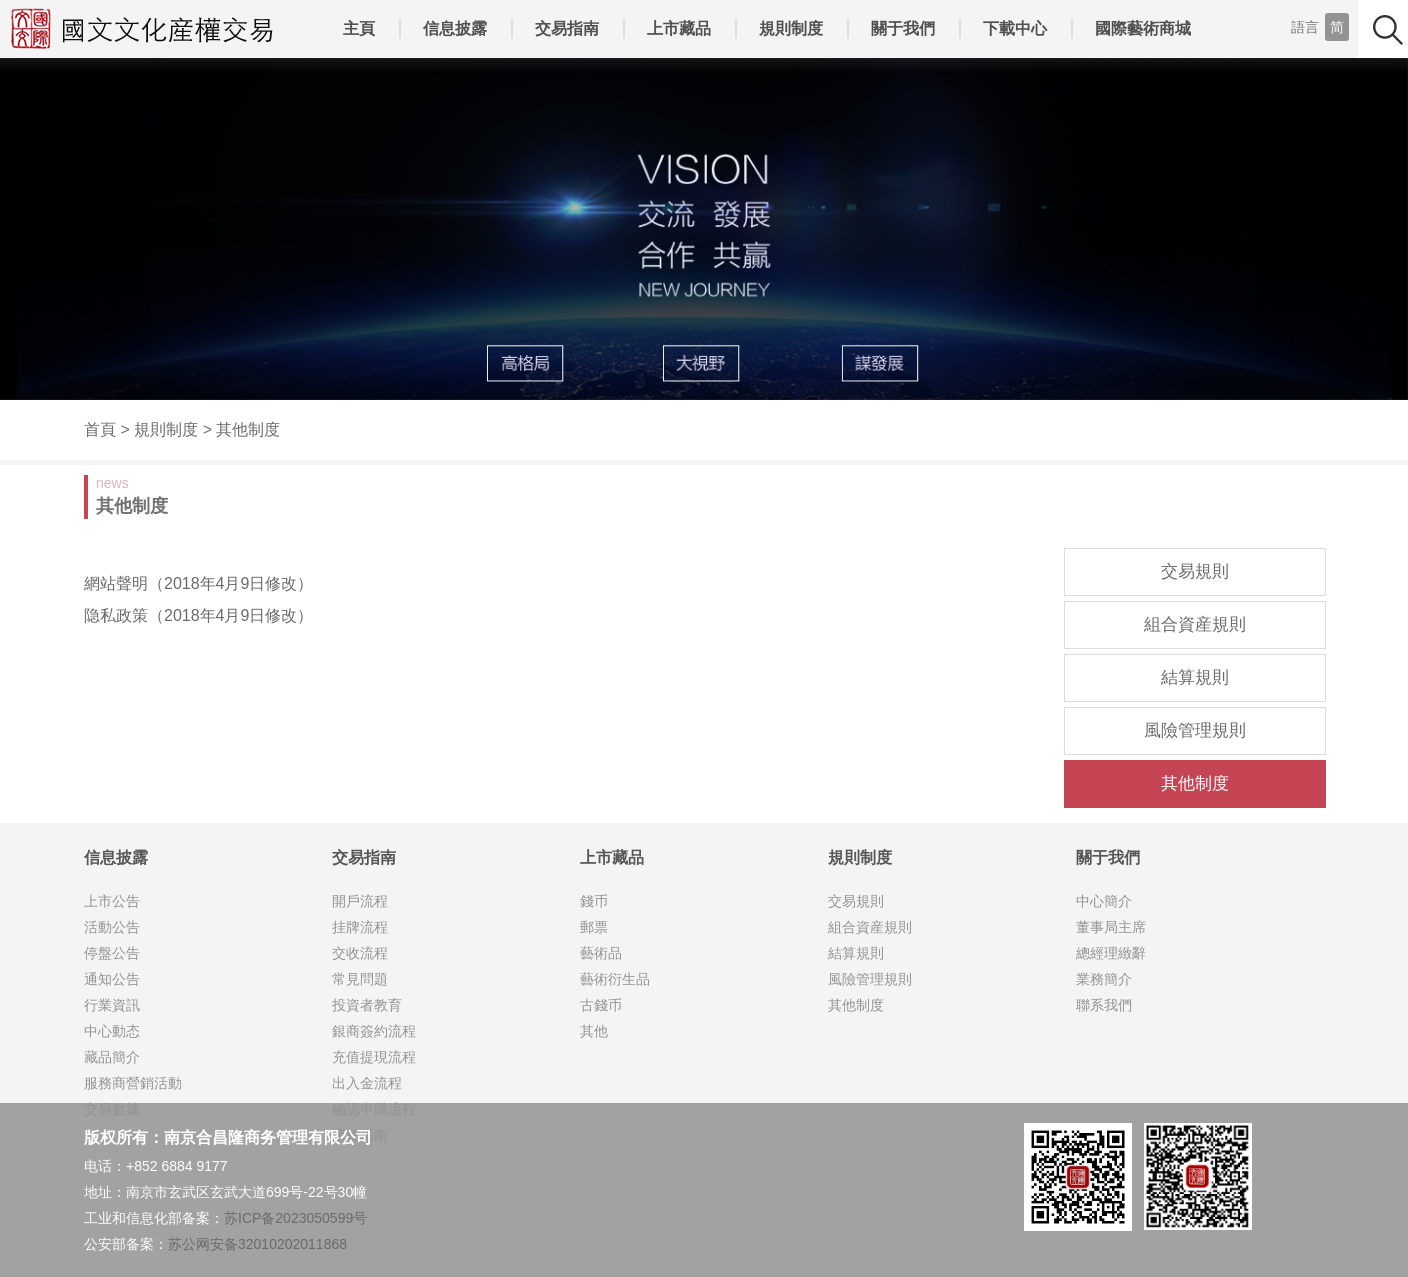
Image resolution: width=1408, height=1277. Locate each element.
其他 (594, 1031)
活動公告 (112, 927)
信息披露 (455, 28)
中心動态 (112, 1031)
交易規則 (1195, 571)
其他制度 (248, 429)
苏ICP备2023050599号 (295, 1218)
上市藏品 (679, 28)
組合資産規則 (1195, 624)
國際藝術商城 (1143, 28)
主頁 (359, 28)
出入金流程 (367, 1083)
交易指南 (567, 28)
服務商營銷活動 (133, 1083)
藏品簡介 (112, 1057)
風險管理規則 (1195, 730)
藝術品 (601, 953)
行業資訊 (112, 1005)
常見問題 (360, 979)
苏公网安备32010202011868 (257, 1244)
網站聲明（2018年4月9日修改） (198, 583)
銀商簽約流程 (374, 1031)
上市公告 (112, 901)
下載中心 (1015, 28)
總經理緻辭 (1111, 953)
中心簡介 (1104, 901)
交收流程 (360, 953)
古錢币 (601, 1005)
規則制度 (791, 28)
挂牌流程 (360, 927)
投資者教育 (367, 1005)
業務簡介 (1104, 979)
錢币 (594, 901)
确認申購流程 (374, 1109)
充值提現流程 (374, 1057)
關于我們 (903, 28)
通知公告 (112, 979)
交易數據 (112, 1109)
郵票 (594, 927)
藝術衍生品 (615, 979)
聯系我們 (1104, 1005)
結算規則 (1195, 677)
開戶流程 (360, 901)
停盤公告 (112, 953)
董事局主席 (1111, 927)
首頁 (100, 429)
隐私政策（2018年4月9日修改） (198, 615)
